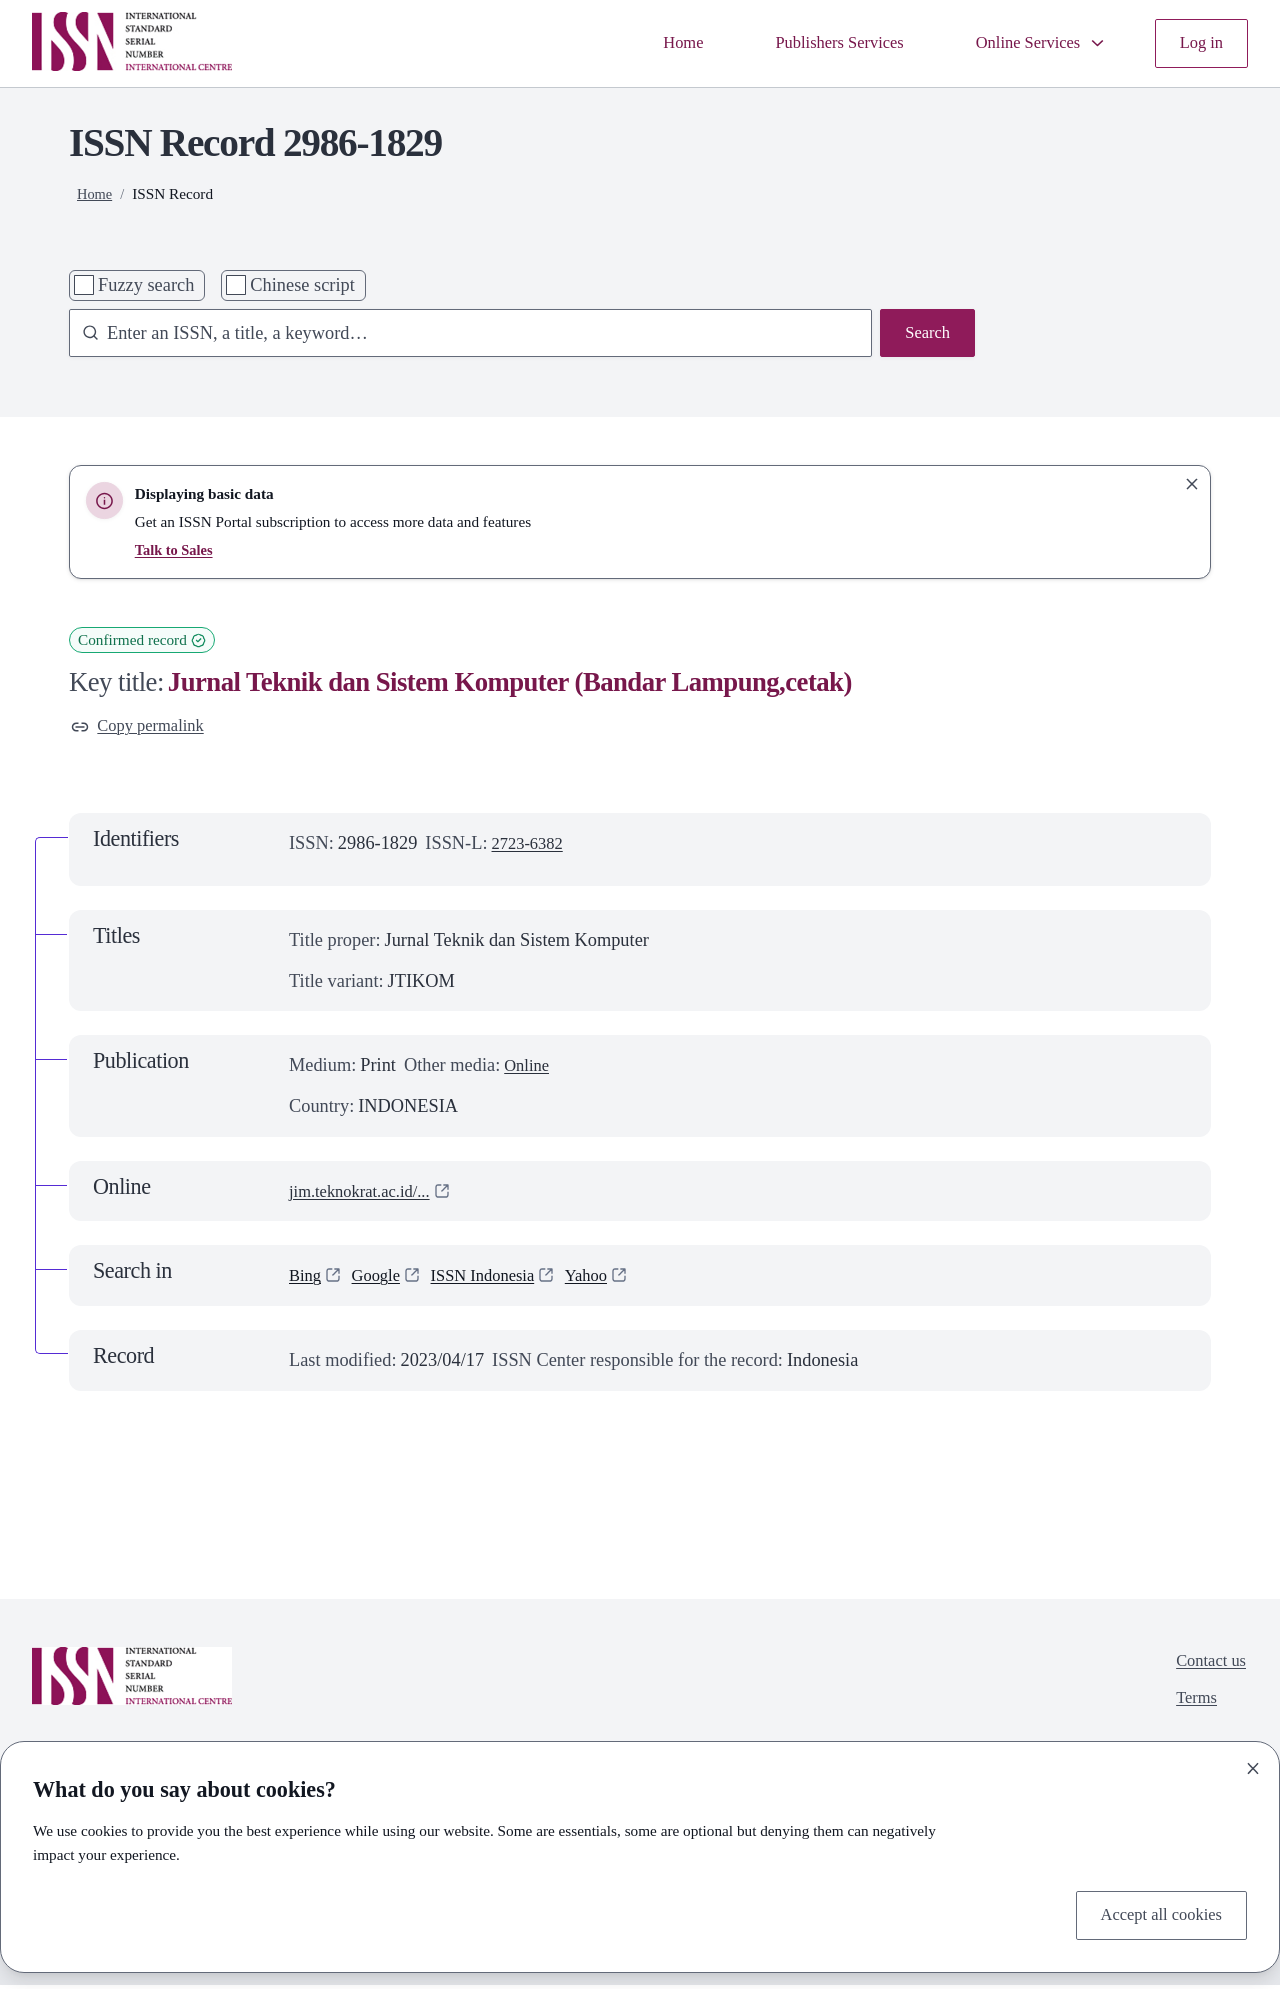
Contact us (1207, 1667)
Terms (1191, 1707)
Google (382, 1279)
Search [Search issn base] (925, 335)
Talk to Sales (176, 549)
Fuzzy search (146, 285)
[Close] (1253, 1765)
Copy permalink (143, 728)
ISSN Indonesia (498, 1279)
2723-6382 (531, 847)
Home (649, 43)
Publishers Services (814, 43)
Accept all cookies (1154, 1913)
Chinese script (302, 285)
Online (529, 1069)
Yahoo (609, 1279)
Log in (1199, 43)
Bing (307, 1279)
